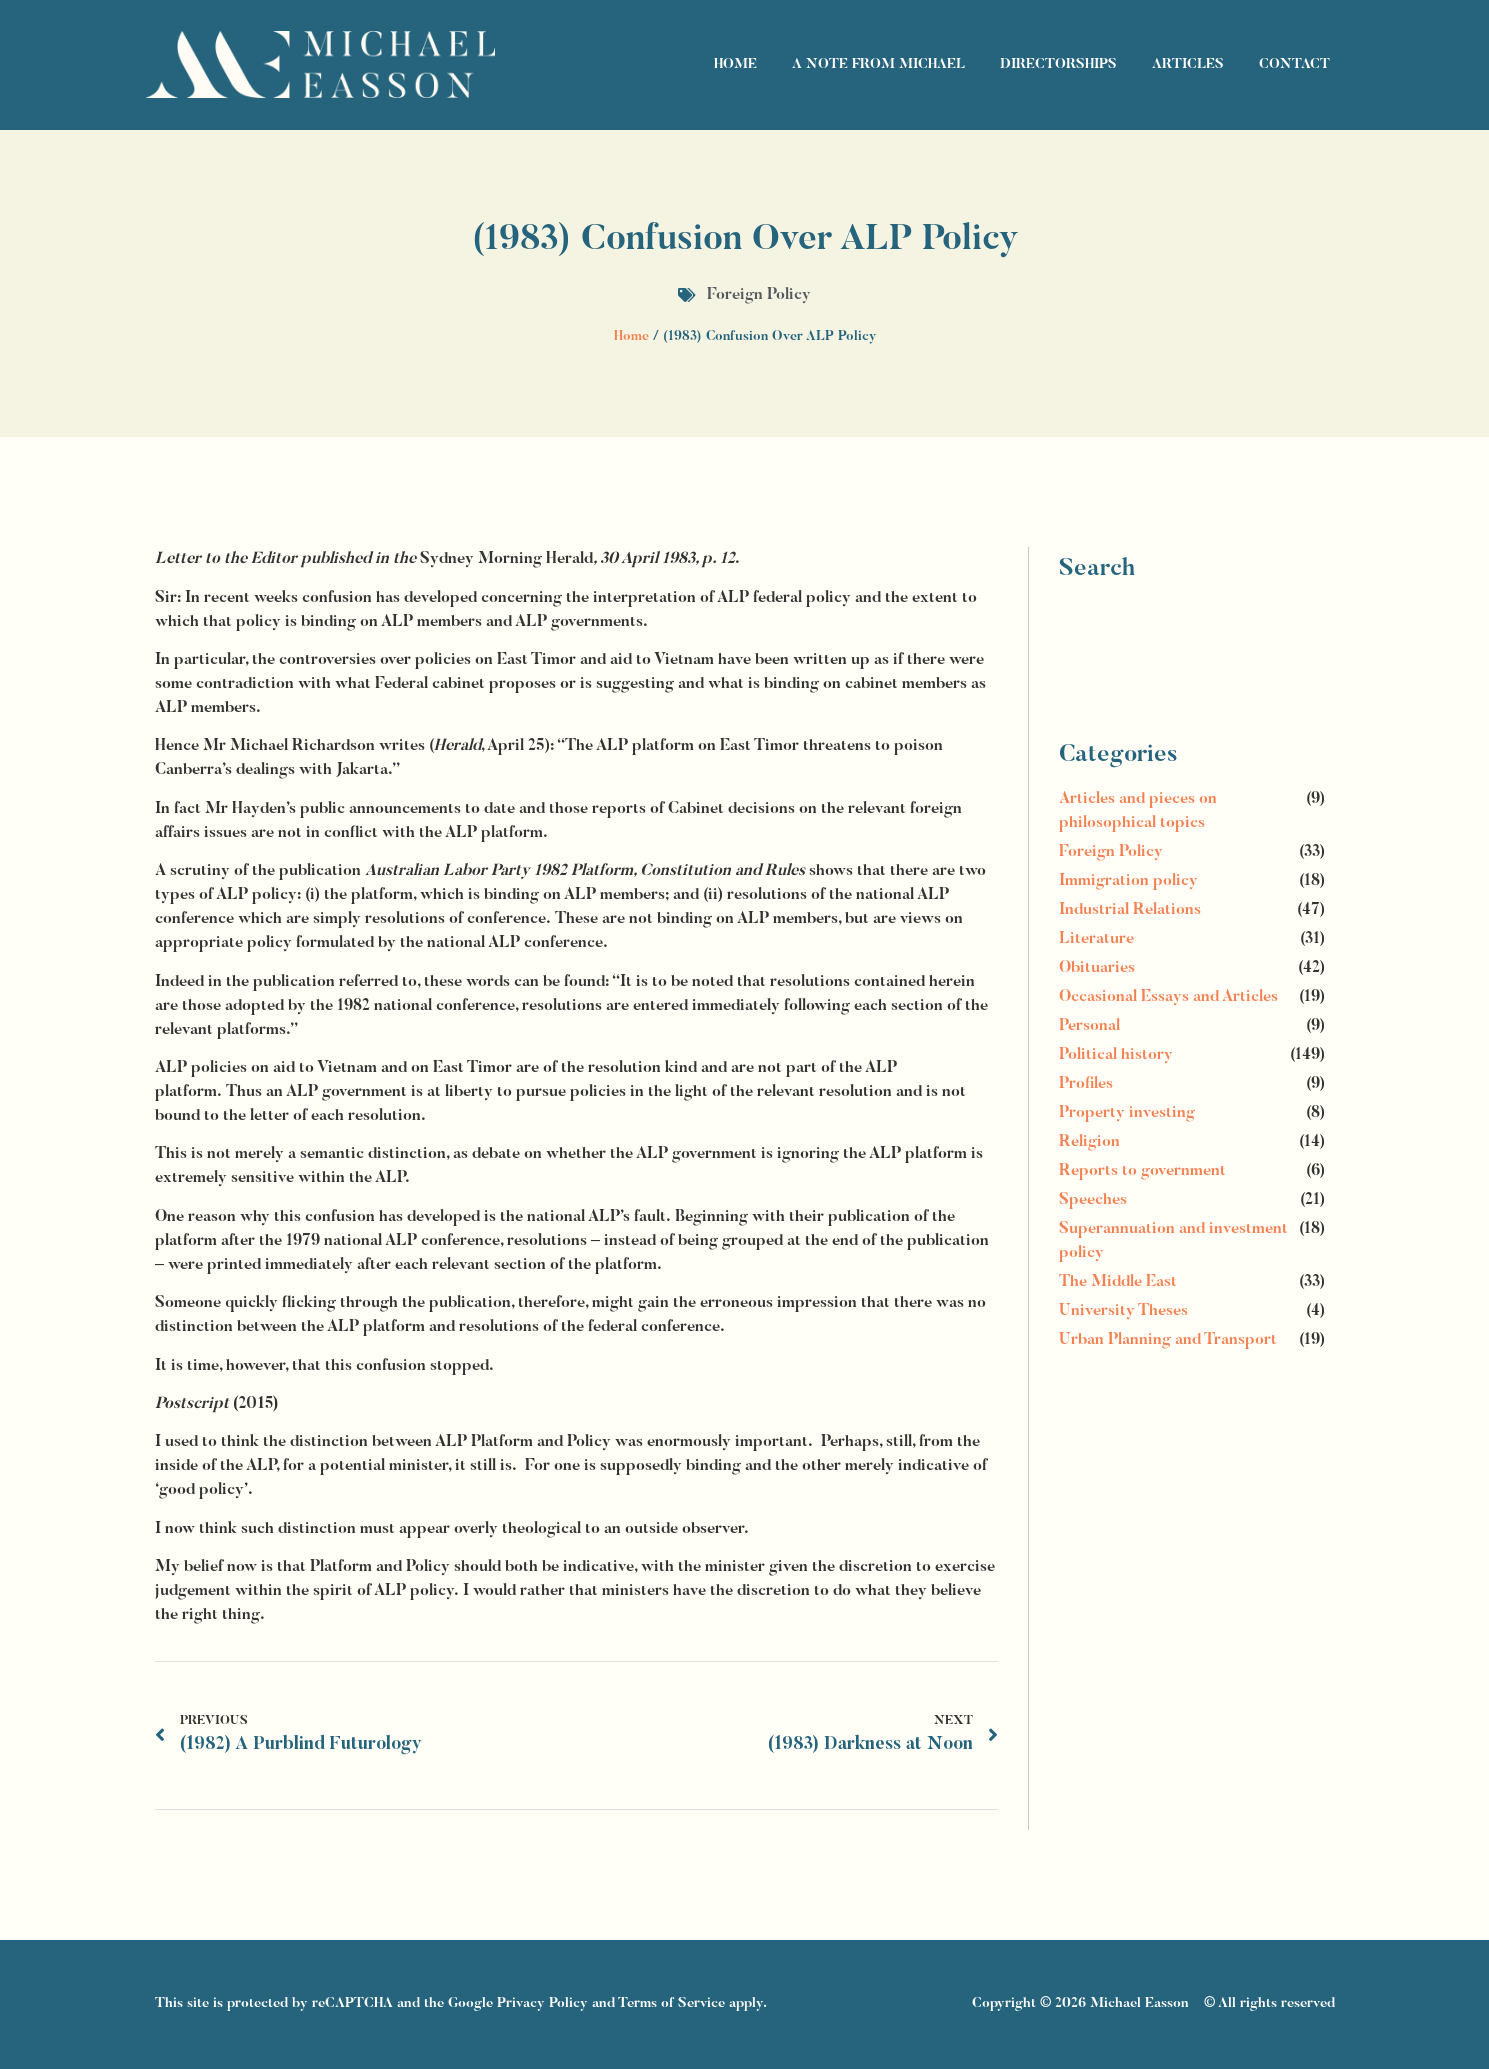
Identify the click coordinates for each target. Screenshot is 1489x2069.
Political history (1116, 1055)
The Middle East (1118, 1282)
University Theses (1123, 1311)
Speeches (1093, 1200)
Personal (1089, 1026)
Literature (1096, 939)
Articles (1188, 65)
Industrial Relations (1130, 910)
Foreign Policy (759, 295)
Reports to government (1142, 1171)
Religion (1089, 1142)
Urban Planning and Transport (1168, 1340)
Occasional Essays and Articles (1168, 997)
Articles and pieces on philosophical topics (1138, 811)
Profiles (1086, 1084)
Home (735, 65)
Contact (1294, 65)
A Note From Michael (878, 65)
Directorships (1058, 65)
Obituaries (1097, 968)
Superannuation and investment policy (1173, 1241)
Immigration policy (1128, 881)
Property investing (1127, 1113)
